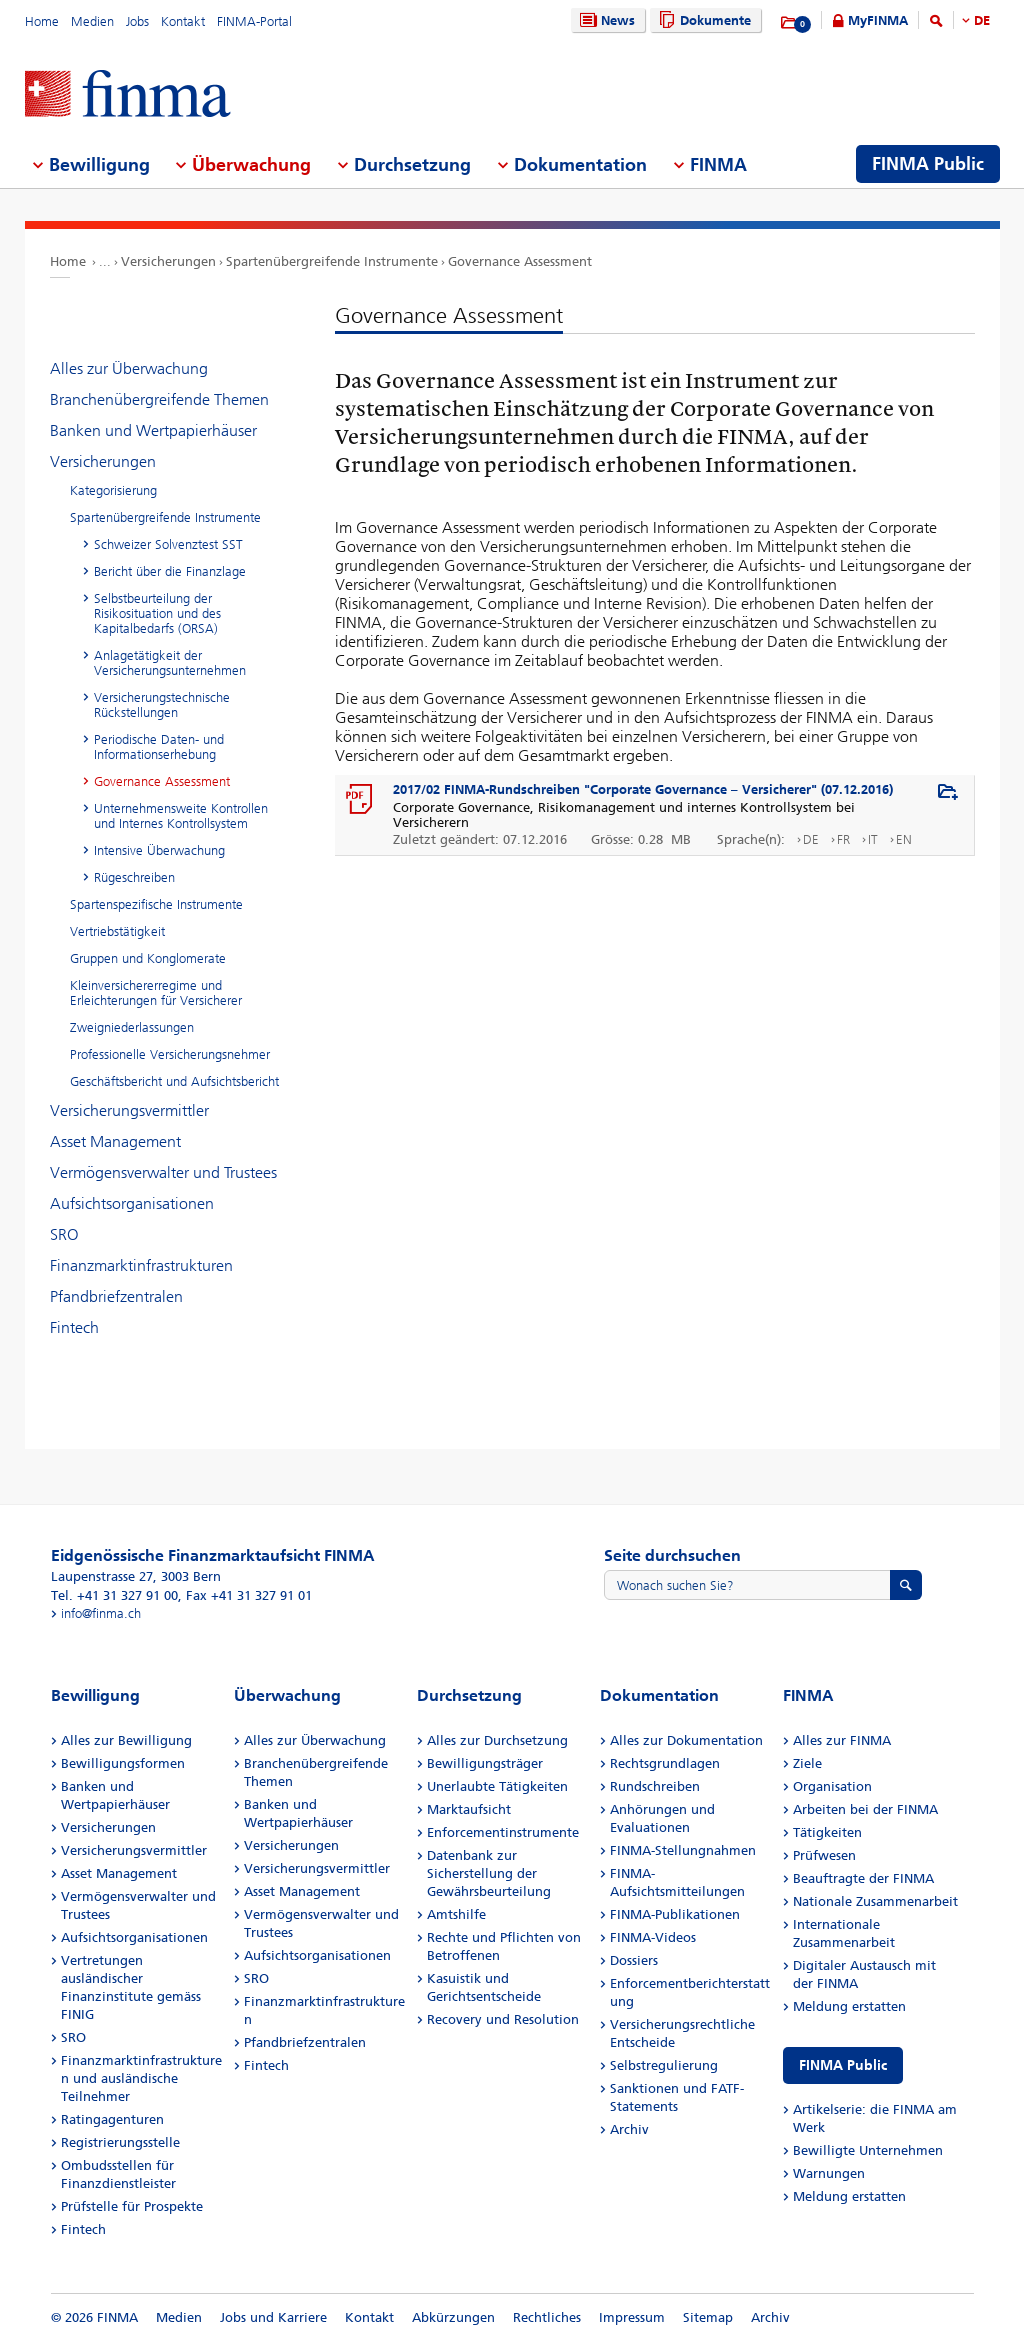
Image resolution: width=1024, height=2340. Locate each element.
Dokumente (702, 20)
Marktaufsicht (469, 1809)
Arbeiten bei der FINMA (865, 1809)
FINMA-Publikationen (675, 1914)
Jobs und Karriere (273, 2317)
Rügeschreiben (134, 877)
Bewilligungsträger (485, 1763)
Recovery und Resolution (503, 2019)
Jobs (137, 21)
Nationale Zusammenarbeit (875, 1901)
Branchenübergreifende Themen (159, 399)
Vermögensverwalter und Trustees (163, 1172)
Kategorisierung (113, 490)
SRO (64, 1234)
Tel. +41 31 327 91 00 (114, 1595)
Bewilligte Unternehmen (868, 2150)
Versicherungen (168, 261)
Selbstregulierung (664, 2065)
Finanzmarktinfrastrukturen (141, 1265)
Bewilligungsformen (123, 1763)
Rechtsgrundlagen (665, 1763)
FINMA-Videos (653, 1937)
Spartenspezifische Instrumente (156, 904)
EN (904, 839)
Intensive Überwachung (159, 850)
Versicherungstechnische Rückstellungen (162, 705)
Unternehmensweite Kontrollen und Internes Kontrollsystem (181, 816)
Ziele (807, 1763)
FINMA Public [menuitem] (928, 164)
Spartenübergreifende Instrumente (332, 261)
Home (42, 21)
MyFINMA (878, 20)
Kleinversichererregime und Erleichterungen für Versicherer (156, 993)
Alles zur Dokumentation (686, 1740)
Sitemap (708, 2317)
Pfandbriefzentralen (116, 1296)
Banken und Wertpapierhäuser (153, 430)
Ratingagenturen (112, 2119)
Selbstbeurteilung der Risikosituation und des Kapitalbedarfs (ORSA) (157, 613)
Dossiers (634, 1960)
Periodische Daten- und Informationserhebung (159, 747)
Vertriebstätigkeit (117, 931)
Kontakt (183, 21)
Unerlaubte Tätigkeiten (497, 1786)
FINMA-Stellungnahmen (683, 1850)
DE (982, 20)
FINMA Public (843, 2065)
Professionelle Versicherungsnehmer (170, 1054)
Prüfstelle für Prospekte (132, 2206)
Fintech (74, 1327)
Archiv (629, 2129)
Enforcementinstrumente (503, 1832)
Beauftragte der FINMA (863, 1878)
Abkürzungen (453, 2317)
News (605, 20)
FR (843, 839)
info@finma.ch (101, 1613)
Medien (92, 21)
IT (873, 839)
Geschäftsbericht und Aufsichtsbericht (174, 1081)
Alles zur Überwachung (129, 368)
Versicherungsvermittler (129, 1110)
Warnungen (829, 2173)
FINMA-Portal (254, 21)
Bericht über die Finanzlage (170, 571)
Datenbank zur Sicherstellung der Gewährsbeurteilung (489, 1873)
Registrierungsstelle (120, 2142)
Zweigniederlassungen (132, 1027)
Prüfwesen (824, 1855)
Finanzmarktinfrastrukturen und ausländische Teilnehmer (141, 2078)
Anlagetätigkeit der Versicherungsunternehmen (170, 663)
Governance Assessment (520, 261)
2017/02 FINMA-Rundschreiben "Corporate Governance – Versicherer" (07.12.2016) (643, 789)
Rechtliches (547, 2317)
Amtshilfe (456, 1914)
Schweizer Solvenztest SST (168, 544)
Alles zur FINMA (842, 1740)
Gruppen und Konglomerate (148, 958)
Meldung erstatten (849, 2006)
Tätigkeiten (827, 1832)
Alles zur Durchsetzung (497, 1740)
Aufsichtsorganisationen (132, 1203)
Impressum (632, 2317)
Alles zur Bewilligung (126, 1740)
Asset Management (115, 1141)
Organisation (832, 1786)
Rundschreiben (655, 1786)
